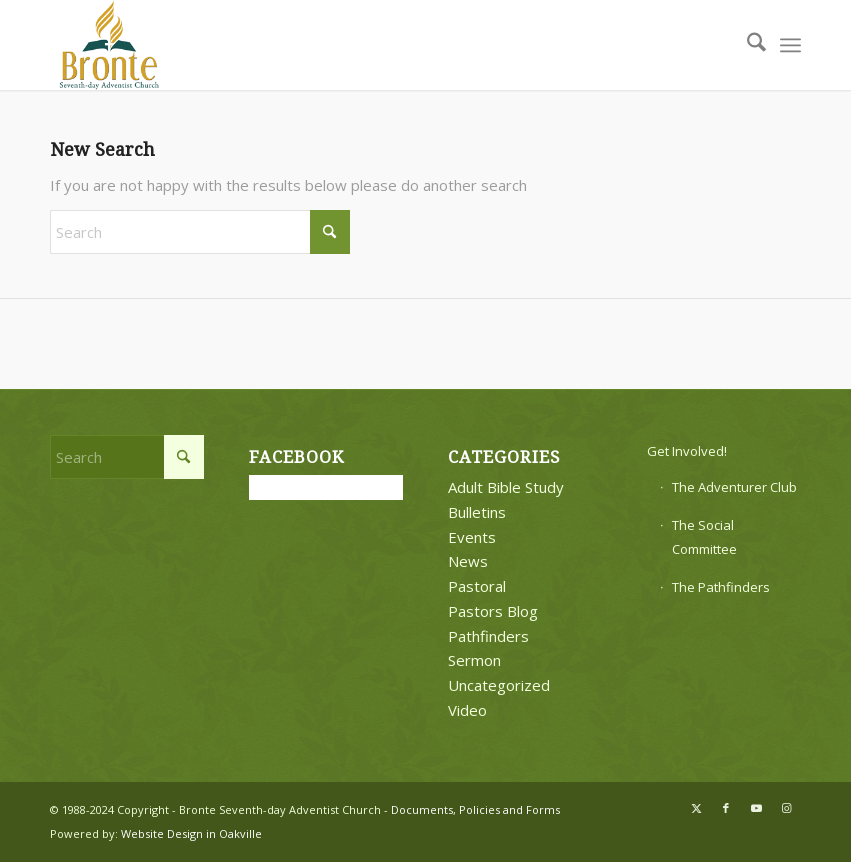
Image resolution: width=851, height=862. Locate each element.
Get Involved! (687, 451)
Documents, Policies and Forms (475, 809)
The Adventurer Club (734, 487)
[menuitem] (746, 45)
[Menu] (790, 45)
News (468, 561)
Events (472, 537)
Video (467, 710)
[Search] (746, 45)
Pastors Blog (493, 611)
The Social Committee (704, 537)
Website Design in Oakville (191, 833)
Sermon (474, 660)
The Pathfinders (721, 587)
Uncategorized (499, 685)
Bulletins (477, 512)
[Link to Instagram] (786, 808)
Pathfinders (488, 636)
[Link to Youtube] (756, 808)
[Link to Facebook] (726, 808)
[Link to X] (696, 808)
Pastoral (477, 586)
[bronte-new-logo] (110, 45)
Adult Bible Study (506, 487)
